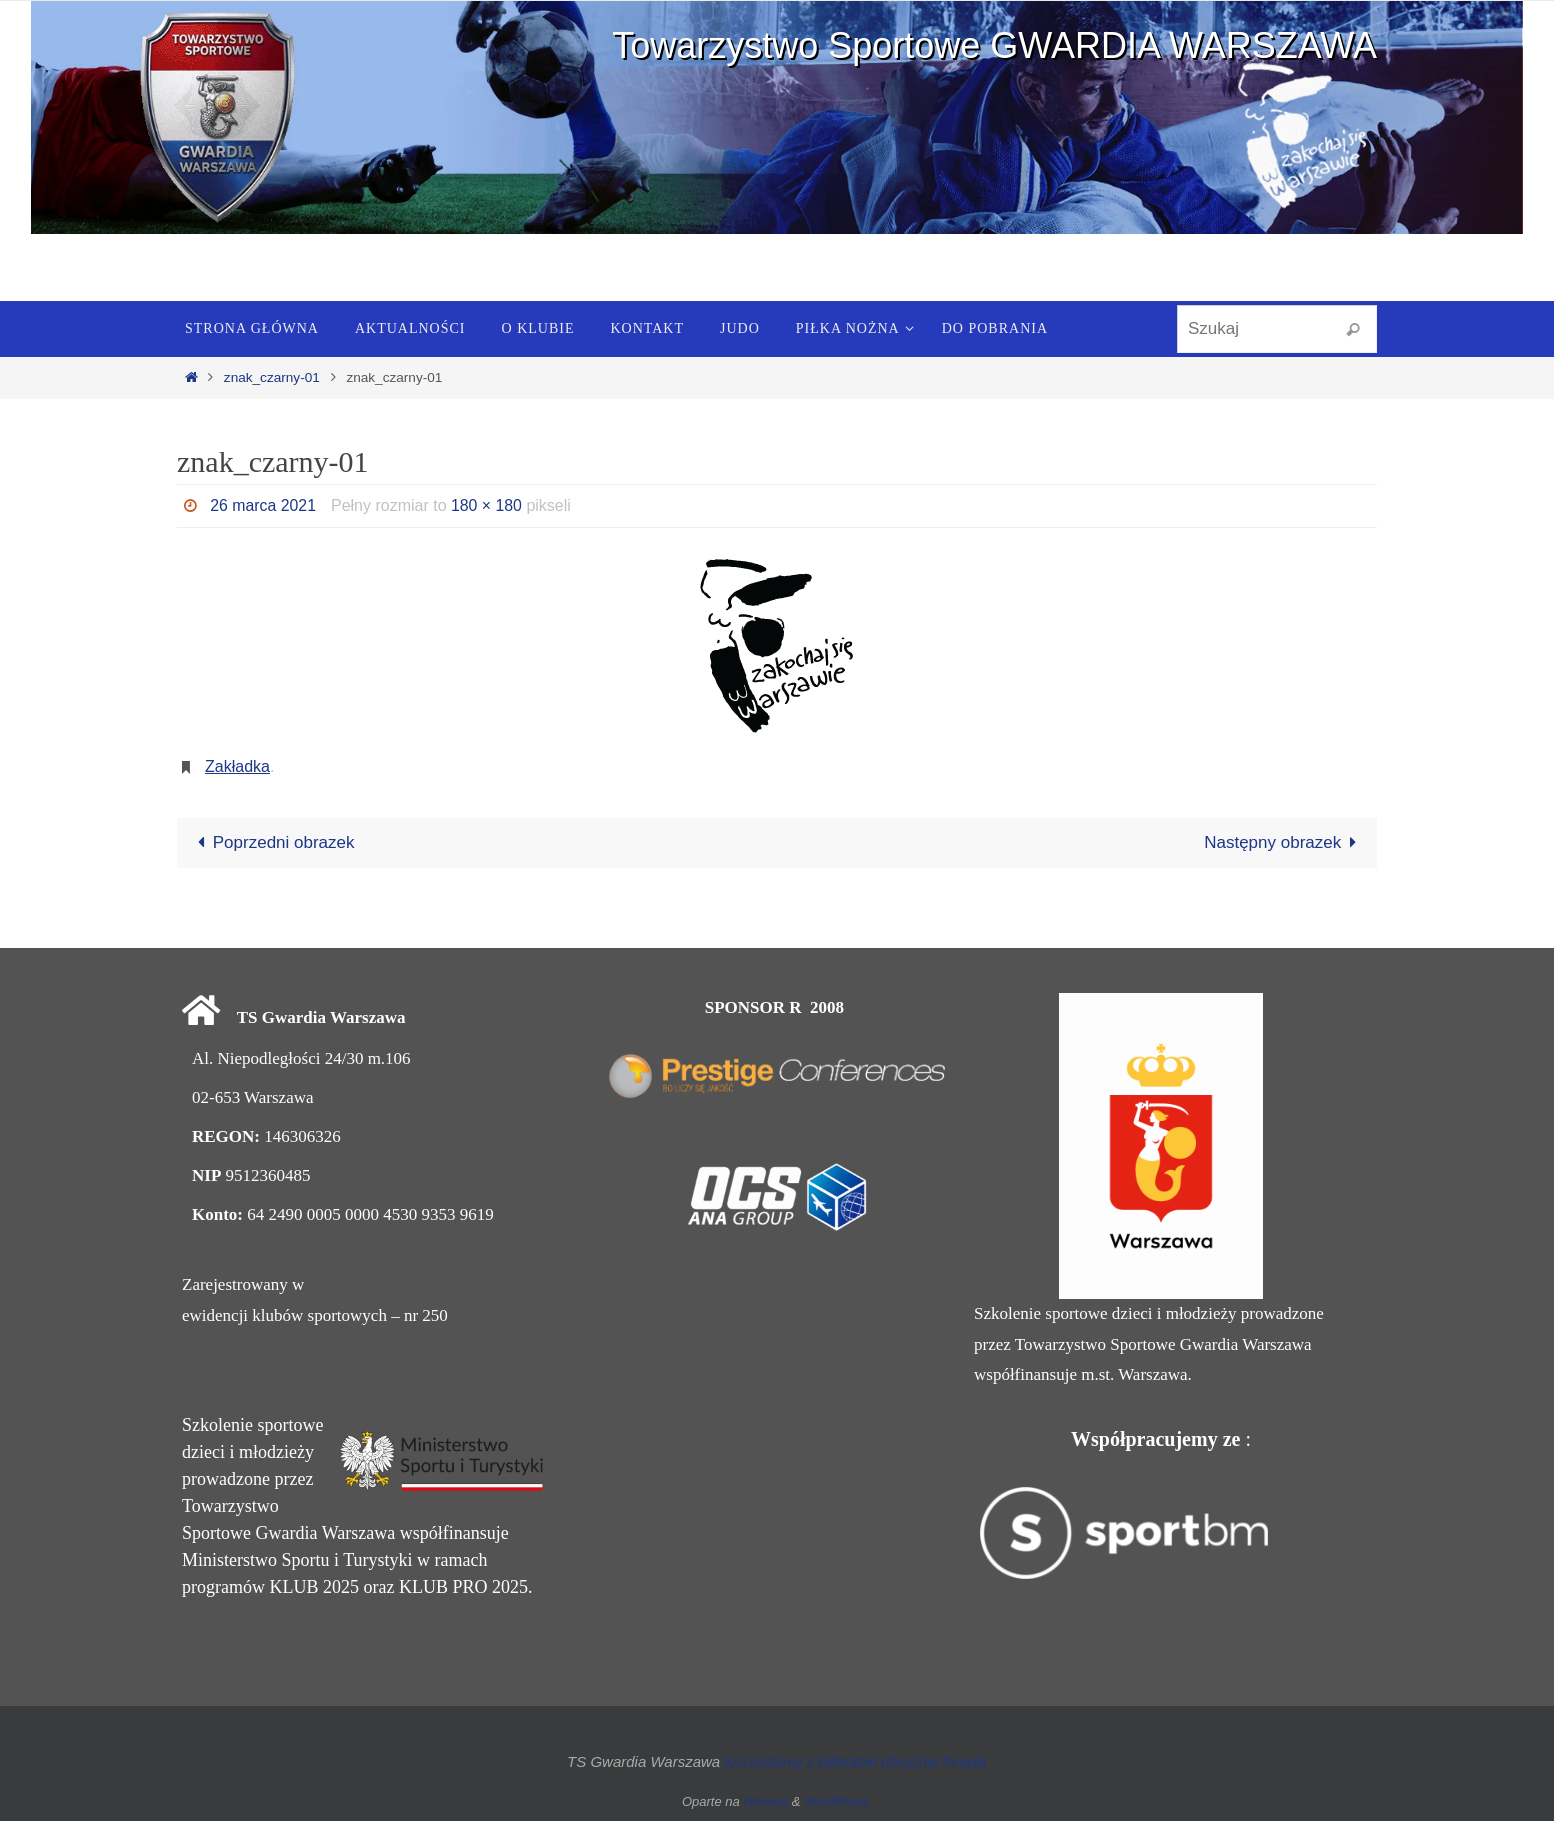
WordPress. (838, 1801)
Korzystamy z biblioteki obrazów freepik (855, 1761)
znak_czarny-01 (272, 377)
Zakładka (237, 766)
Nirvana (765, 1801)
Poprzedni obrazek (272, 842)
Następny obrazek (1284, 842)
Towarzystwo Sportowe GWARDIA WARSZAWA (994, 45)
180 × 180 (488, 505)
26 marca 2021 (263, 505)
